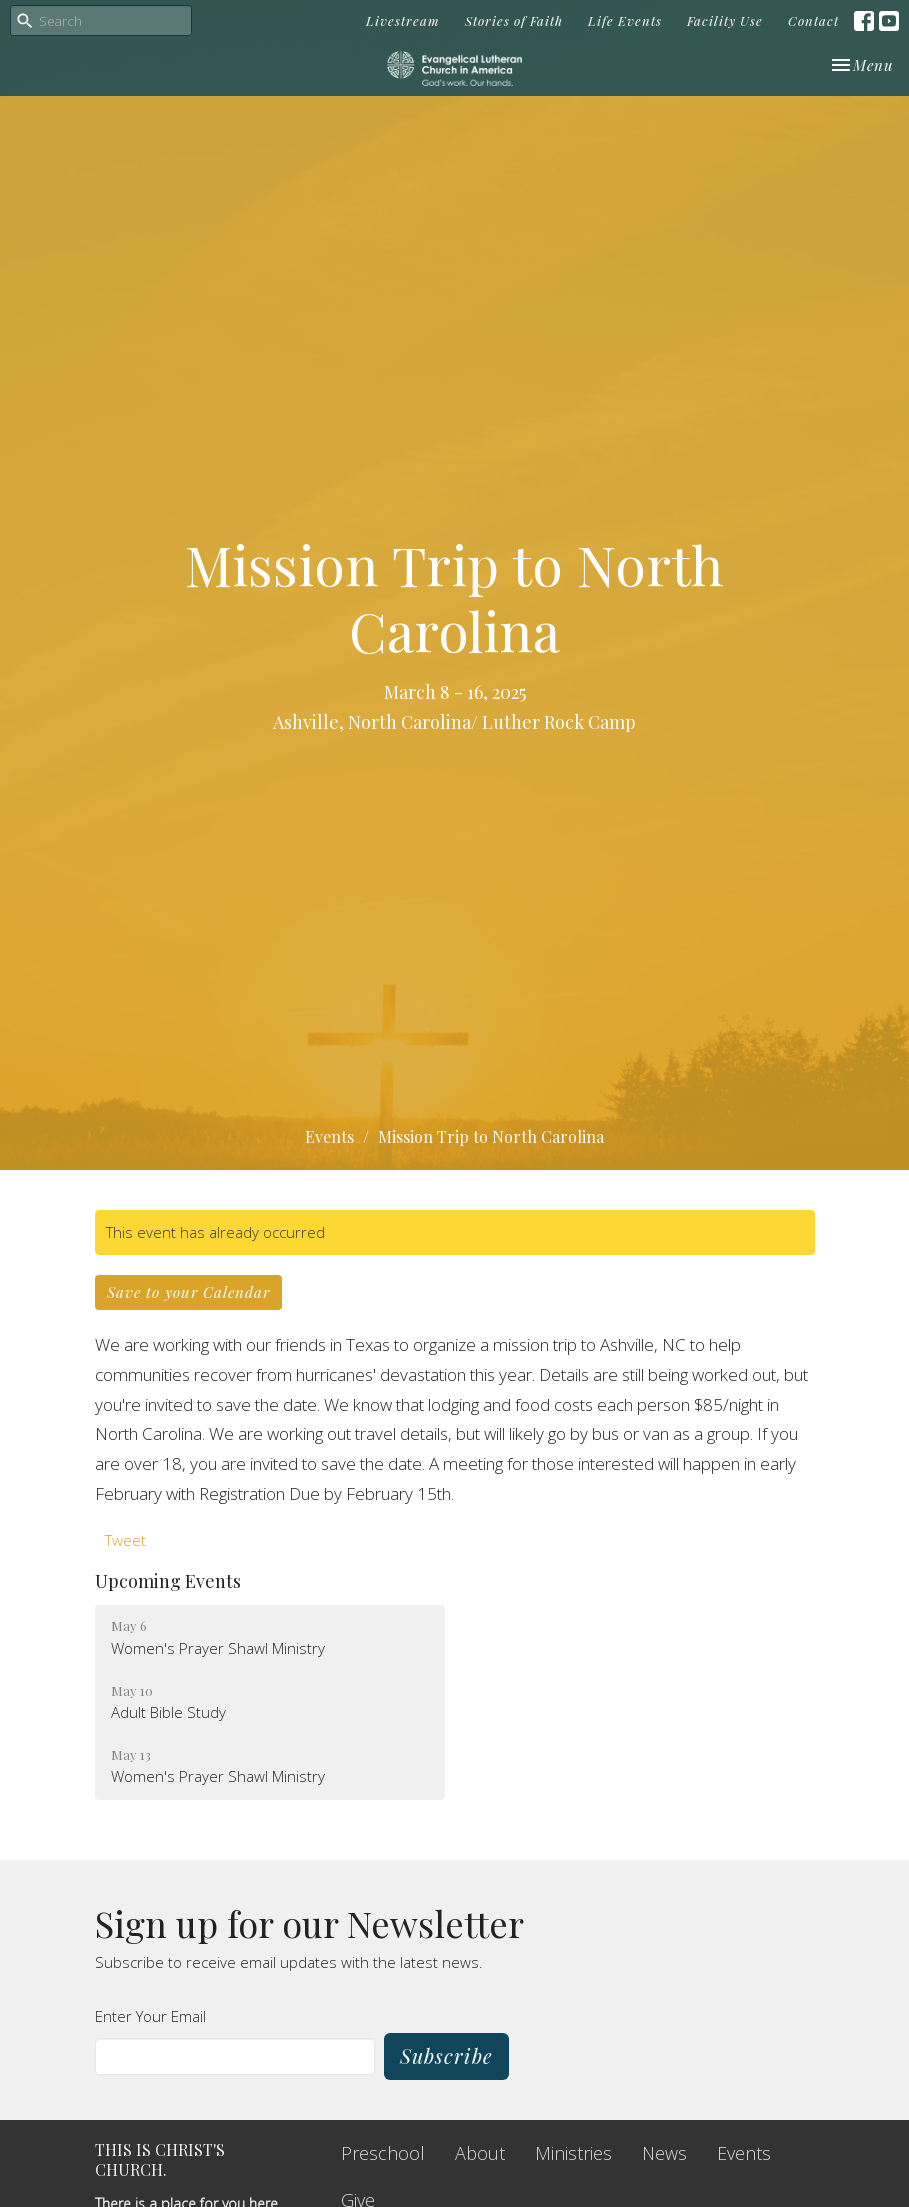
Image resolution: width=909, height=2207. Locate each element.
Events (329, 1136)
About (480, 2153)
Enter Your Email (150, 2016)
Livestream (403, 20)
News (664, 2153)
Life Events (625, 20)
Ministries (573, 2153)
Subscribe (446, 2055)
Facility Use (725, 20)
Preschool (383, 2153)
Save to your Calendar (188, 1292)
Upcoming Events (168, 1581)
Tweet (125, 1540)
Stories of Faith (514, 20)
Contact (813, 20)
